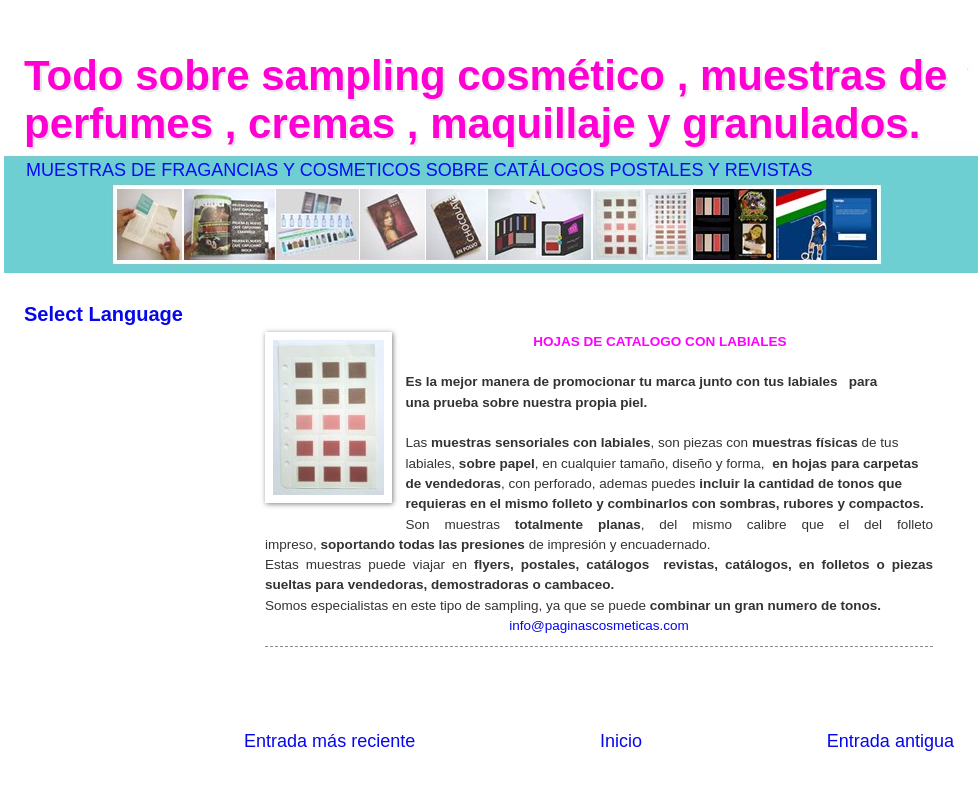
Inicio (621, 741)
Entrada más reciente (329, 741)
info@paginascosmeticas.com (599, 625)
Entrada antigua (890, 741)
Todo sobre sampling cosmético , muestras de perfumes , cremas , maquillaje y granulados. (485, 99)
